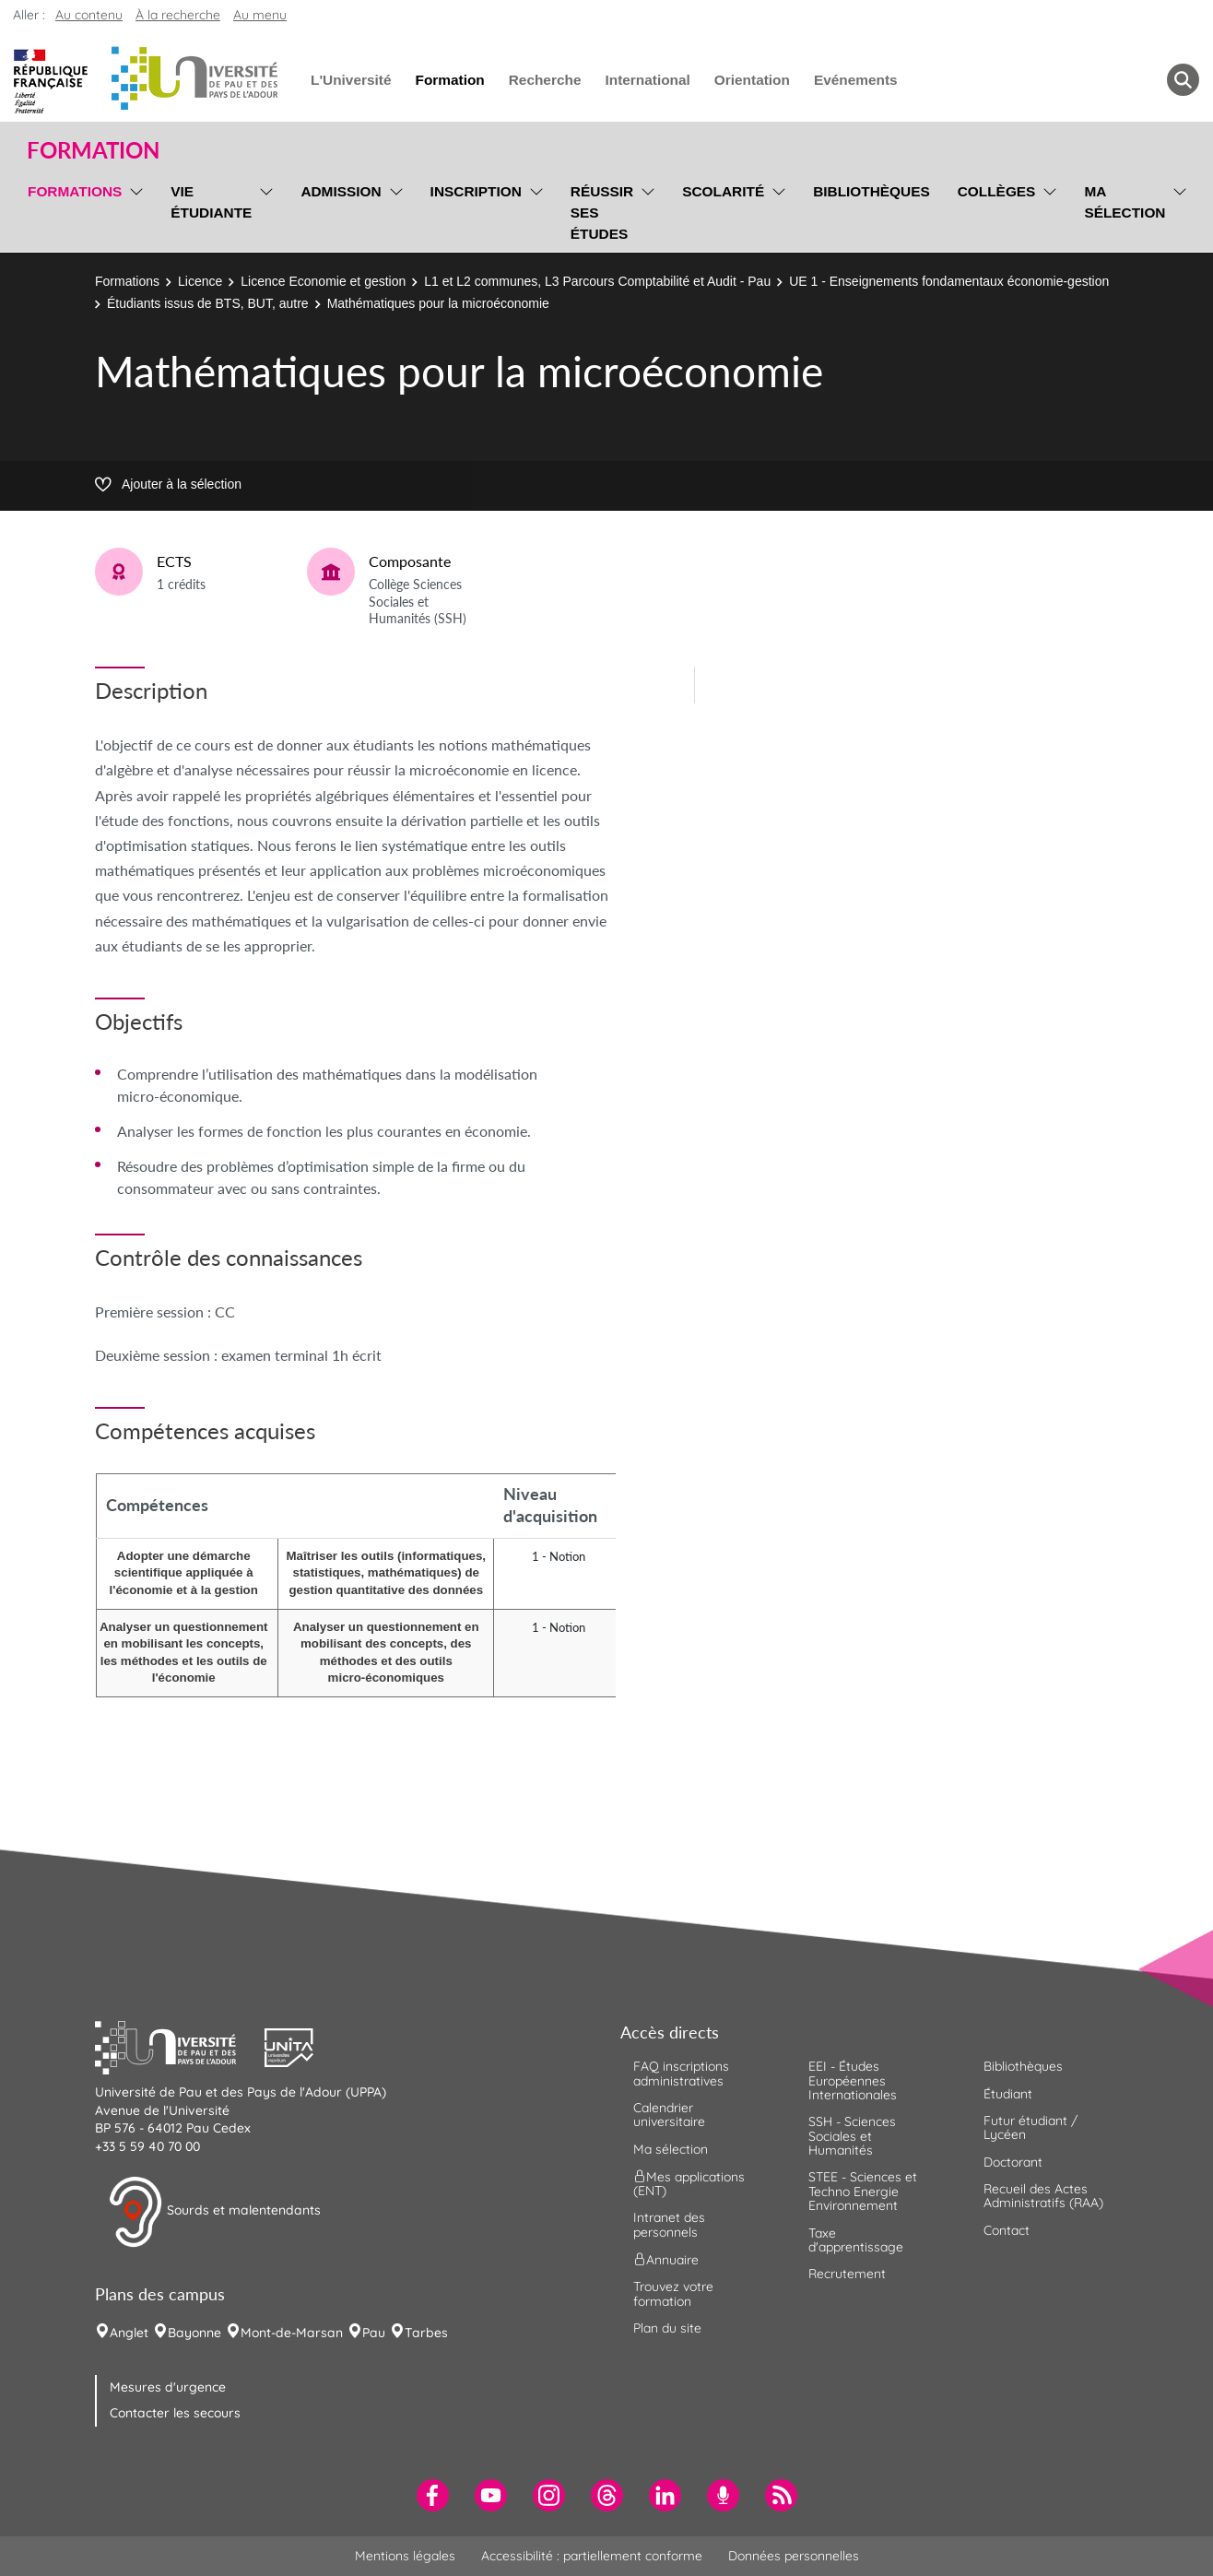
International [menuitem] (647, 80)
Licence (200, 281)
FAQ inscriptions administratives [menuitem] (681, 2073)
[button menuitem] (1183, 80)
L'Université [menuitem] (351, 80)
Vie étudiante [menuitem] (211, 201)
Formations (127, 281)
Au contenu (89, 14)
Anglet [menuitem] (129, 2332)
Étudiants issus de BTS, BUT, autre (208, 303)
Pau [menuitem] (373, 2332)
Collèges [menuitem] (997, 191)
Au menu (260, 14)
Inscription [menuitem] (476, 191)
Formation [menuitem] (449, 80)
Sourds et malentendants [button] (214, 2212)
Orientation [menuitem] (752, 80)
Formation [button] (93, 150)
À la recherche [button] (177, 14)
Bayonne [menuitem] (194, 2332)
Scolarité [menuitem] (723, 191)
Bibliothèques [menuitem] (871, 191)
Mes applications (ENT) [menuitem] (689, 2183)
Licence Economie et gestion (323, 281)
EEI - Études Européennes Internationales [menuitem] (852, 2080)
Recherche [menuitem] (545, 80)
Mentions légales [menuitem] (405, 2555)
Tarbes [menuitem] (426, 2332)
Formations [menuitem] (75, 191)
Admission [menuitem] (340, 191)
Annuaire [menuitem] (666, 2259)
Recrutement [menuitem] (847, 2273)
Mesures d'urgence (168, 2387)
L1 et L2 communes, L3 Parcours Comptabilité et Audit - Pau (597, 281)
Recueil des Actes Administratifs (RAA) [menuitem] (1043, 2195)
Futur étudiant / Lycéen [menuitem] (1030, 2127)
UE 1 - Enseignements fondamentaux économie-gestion (949, 281)
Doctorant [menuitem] (1012, 2162)
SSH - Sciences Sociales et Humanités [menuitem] (852, 2135)
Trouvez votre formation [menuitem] (673, 2293)
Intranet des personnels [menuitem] (669, 2224)
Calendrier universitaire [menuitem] (669, 2114)
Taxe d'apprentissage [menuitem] (855, 2240)
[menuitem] (433, 2495)
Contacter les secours (175, 2413)
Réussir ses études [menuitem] (602, 212)
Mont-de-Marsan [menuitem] (292, 2332)
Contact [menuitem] (1006, 2230)
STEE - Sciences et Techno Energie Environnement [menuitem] (862, 2191)
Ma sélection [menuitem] (1124, 201)
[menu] (133, 210)
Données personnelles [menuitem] (793, 2555)
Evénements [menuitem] (856, 80)
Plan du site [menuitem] (667, 2328)
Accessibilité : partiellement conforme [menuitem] (591, 2555)
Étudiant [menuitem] (1007, 2094)
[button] (180, 2046)
